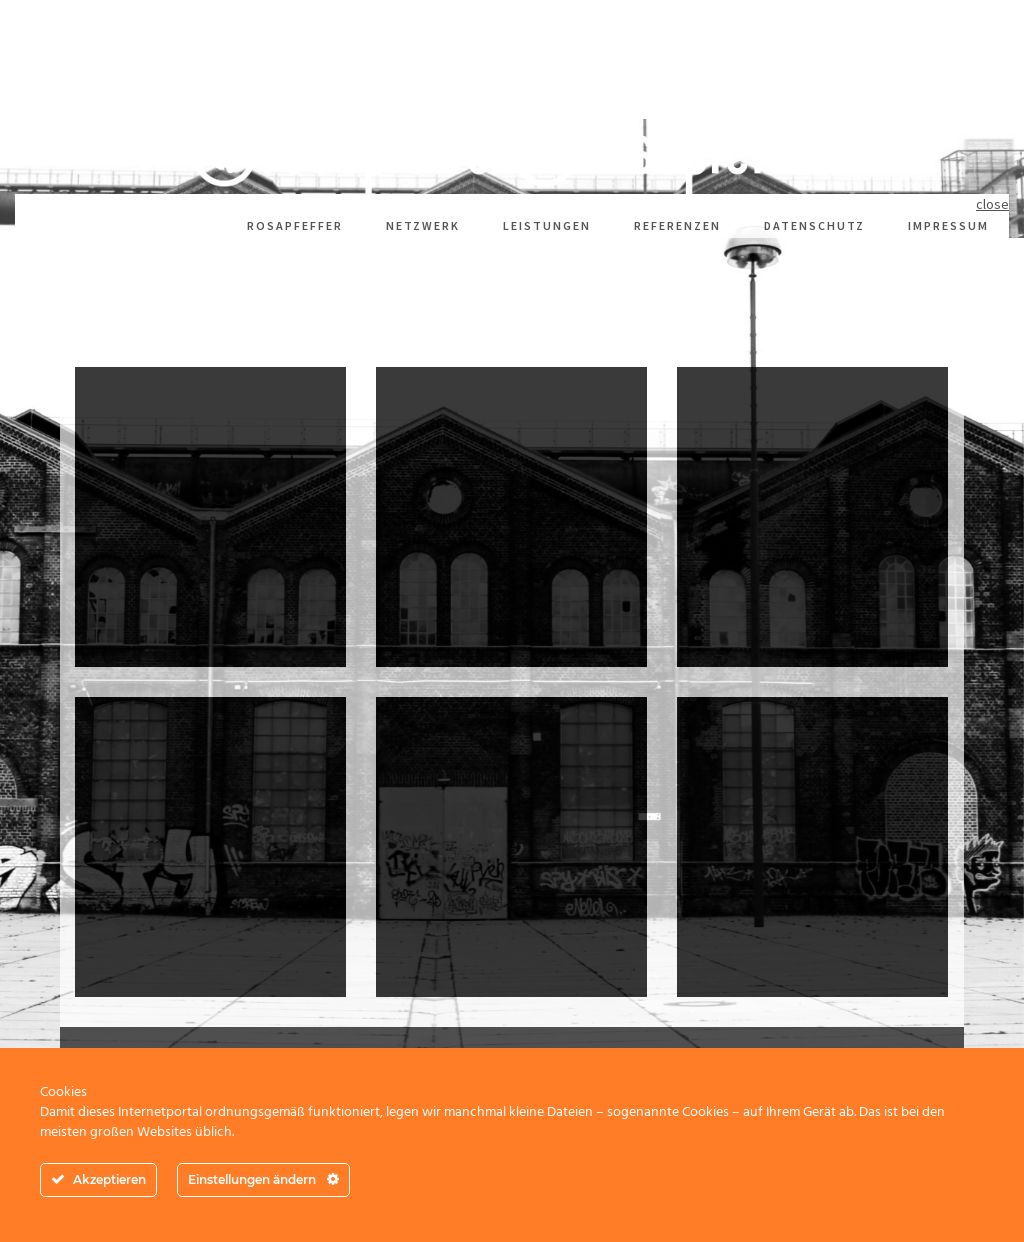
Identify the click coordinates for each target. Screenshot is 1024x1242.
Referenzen (677, 225)
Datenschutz (814, 225)
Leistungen (547, 225)
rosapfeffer (295, 225)
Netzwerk (423, 225)
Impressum (948, 225)
